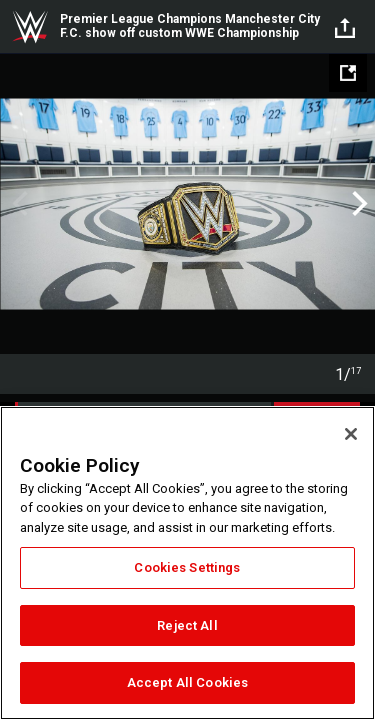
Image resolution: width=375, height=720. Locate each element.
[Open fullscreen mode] (348, 73)
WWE (30, 27)
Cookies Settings (187, 567)
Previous (17, 204)
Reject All (187, 625)
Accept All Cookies (187, 682)
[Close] (351, 434)
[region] (187, 563)
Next (357, 204)
